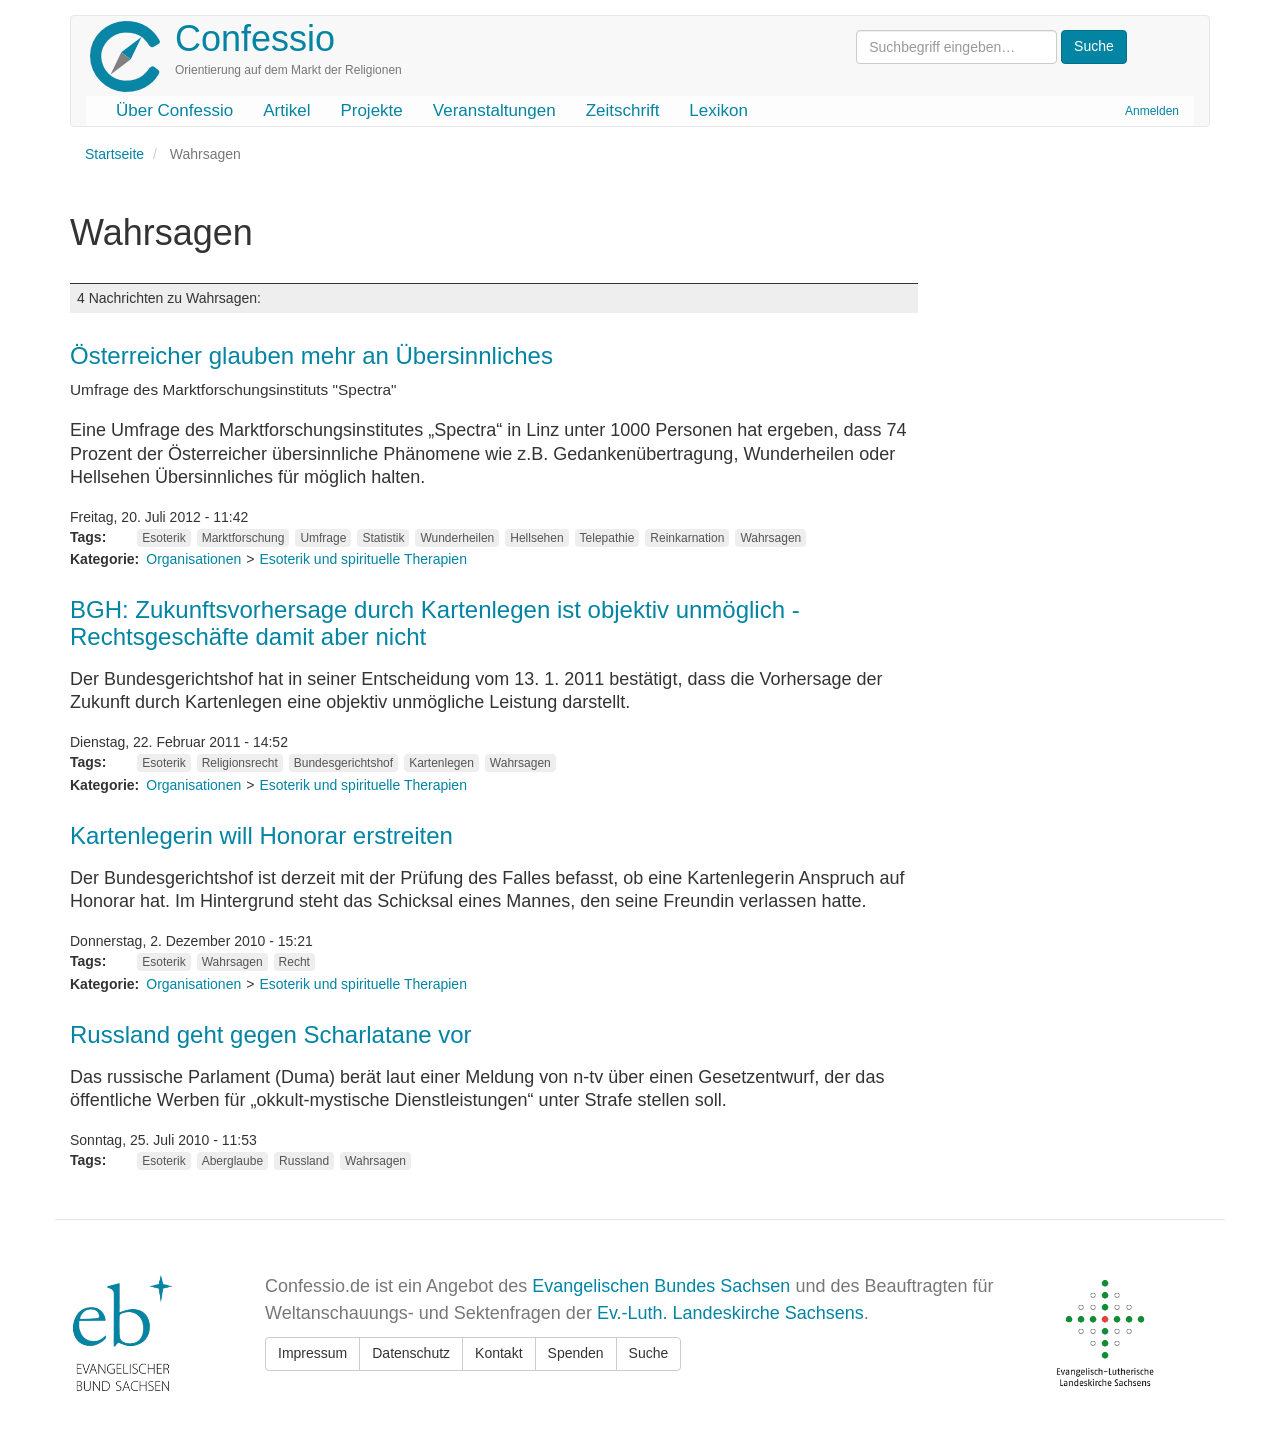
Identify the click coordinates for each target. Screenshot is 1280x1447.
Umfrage (323, 538)
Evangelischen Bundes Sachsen (661, 1286)
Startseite (114, 154)
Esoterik (163, 538)
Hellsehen (536, 538)
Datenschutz (411, 1353)
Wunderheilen (457, 538)
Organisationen (193, 559)
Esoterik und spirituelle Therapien (363, 559)
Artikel (286, 110)
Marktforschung (243, 538)
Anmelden (1152, 111)
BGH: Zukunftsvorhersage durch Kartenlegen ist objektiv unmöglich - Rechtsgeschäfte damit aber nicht (435, 622)
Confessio (255, 38)
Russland (304, 1161)
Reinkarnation (687, 538)
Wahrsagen (770, 538)
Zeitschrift (623, 110)
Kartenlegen (441, 763)
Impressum (312, 1353)
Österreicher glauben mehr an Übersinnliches (311, 355)
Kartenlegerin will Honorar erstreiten (261, 835)
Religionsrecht (240, 763)
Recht (294, 962)
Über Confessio (174, 110)
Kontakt (498, 1353)
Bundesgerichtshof (343, 763)
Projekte (371, 110)
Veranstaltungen (494, 110)
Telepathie (607, 538)
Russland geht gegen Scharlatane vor (271, 1034)
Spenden (576, 1353)
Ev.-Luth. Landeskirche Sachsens (730, 1313)
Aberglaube (232, 1161)
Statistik (383, 538)
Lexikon (718, 110)
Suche (649, 1353)
